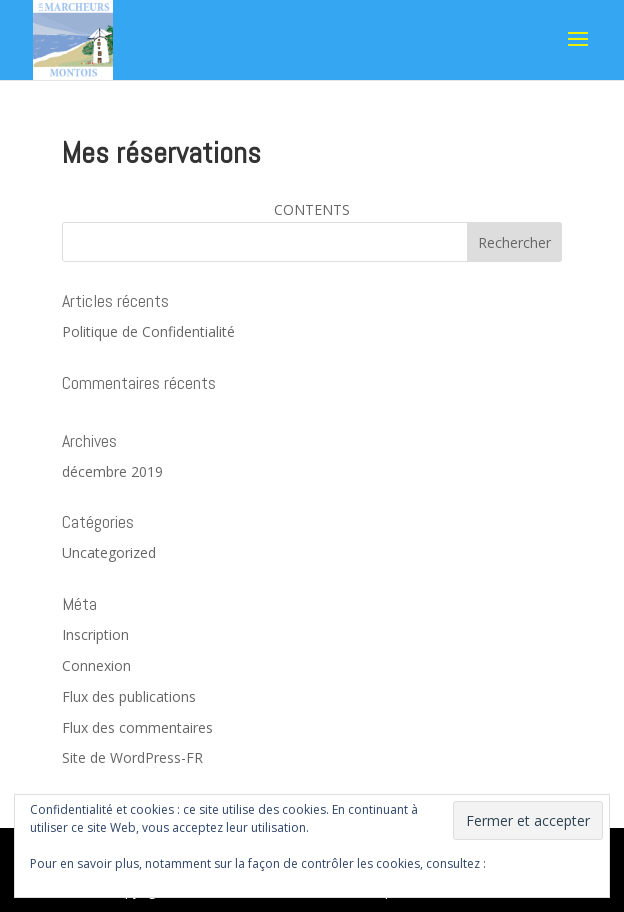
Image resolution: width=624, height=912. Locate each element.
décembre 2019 (112, 471)
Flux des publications (129, 696)
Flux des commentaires (137, 727)
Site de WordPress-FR (132, 757)
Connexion (96, 665)
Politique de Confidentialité (148, 331)
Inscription (95, 634)
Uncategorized (109, 552)
